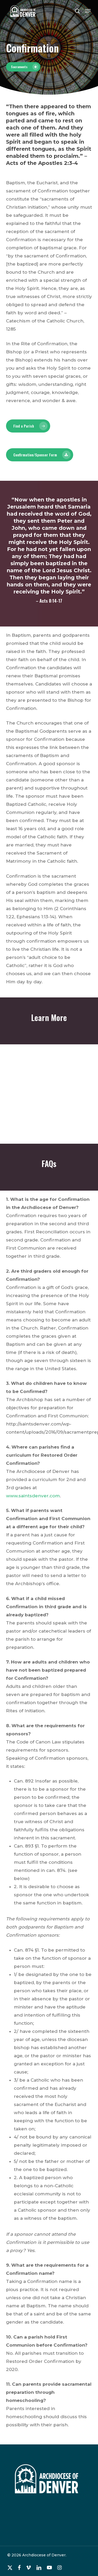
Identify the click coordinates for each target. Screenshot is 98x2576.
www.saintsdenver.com (33, 1495)
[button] (88, 11)
